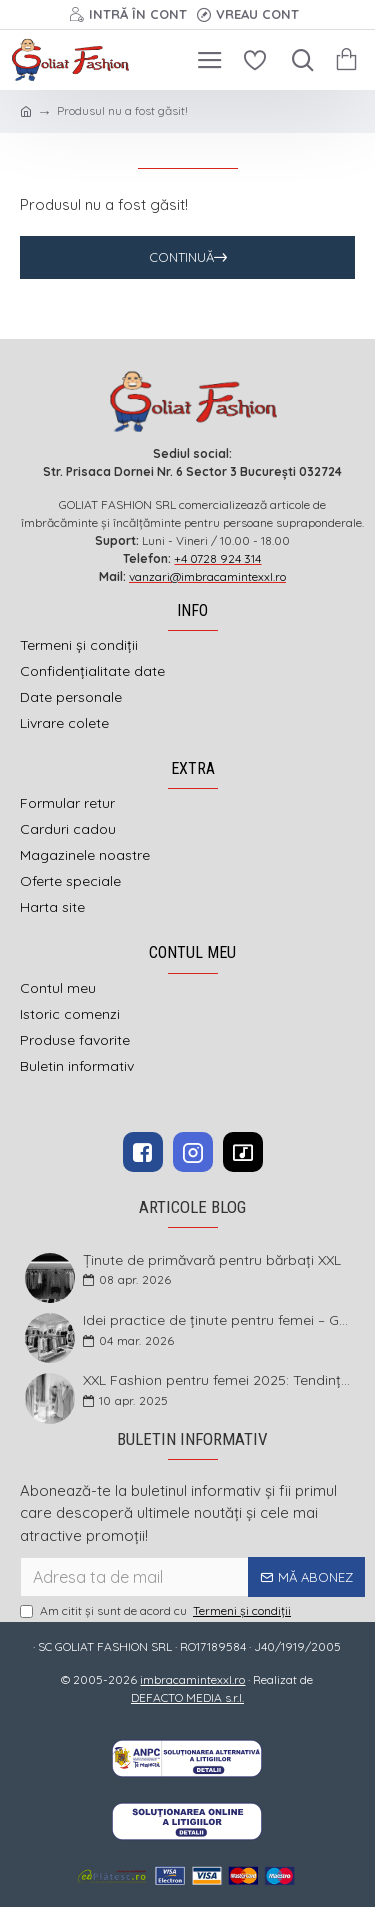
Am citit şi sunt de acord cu (157, 1611)
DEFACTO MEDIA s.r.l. (187, 1697)
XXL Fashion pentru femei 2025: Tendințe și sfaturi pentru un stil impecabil (217, 1380)
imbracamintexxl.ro (192, 1679)
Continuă (181, 257)
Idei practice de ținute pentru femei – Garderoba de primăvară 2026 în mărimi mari (217, 1320)
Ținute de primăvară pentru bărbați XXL (212, 1260)
